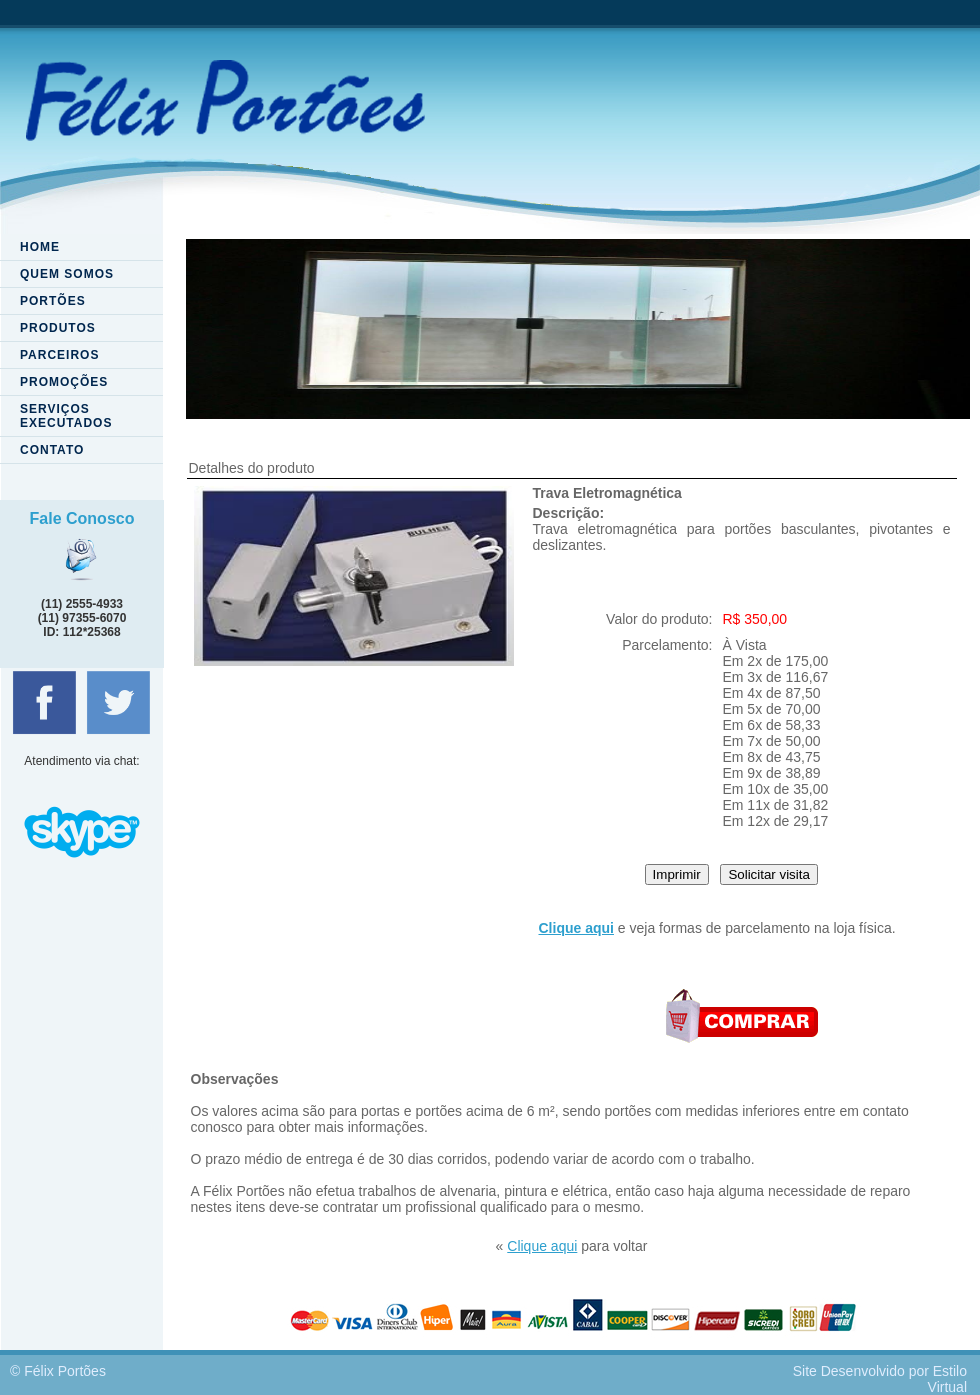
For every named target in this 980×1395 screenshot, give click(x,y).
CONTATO (52, 450)
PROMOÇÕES (64, 382)
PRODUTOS (58, 328)
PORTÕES (53, 301)
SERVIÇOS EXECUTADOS (66, 416)
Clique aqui (542, 1246)
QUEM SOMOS (67, 274)
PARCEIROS (59, 355)
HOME (40, 247)
